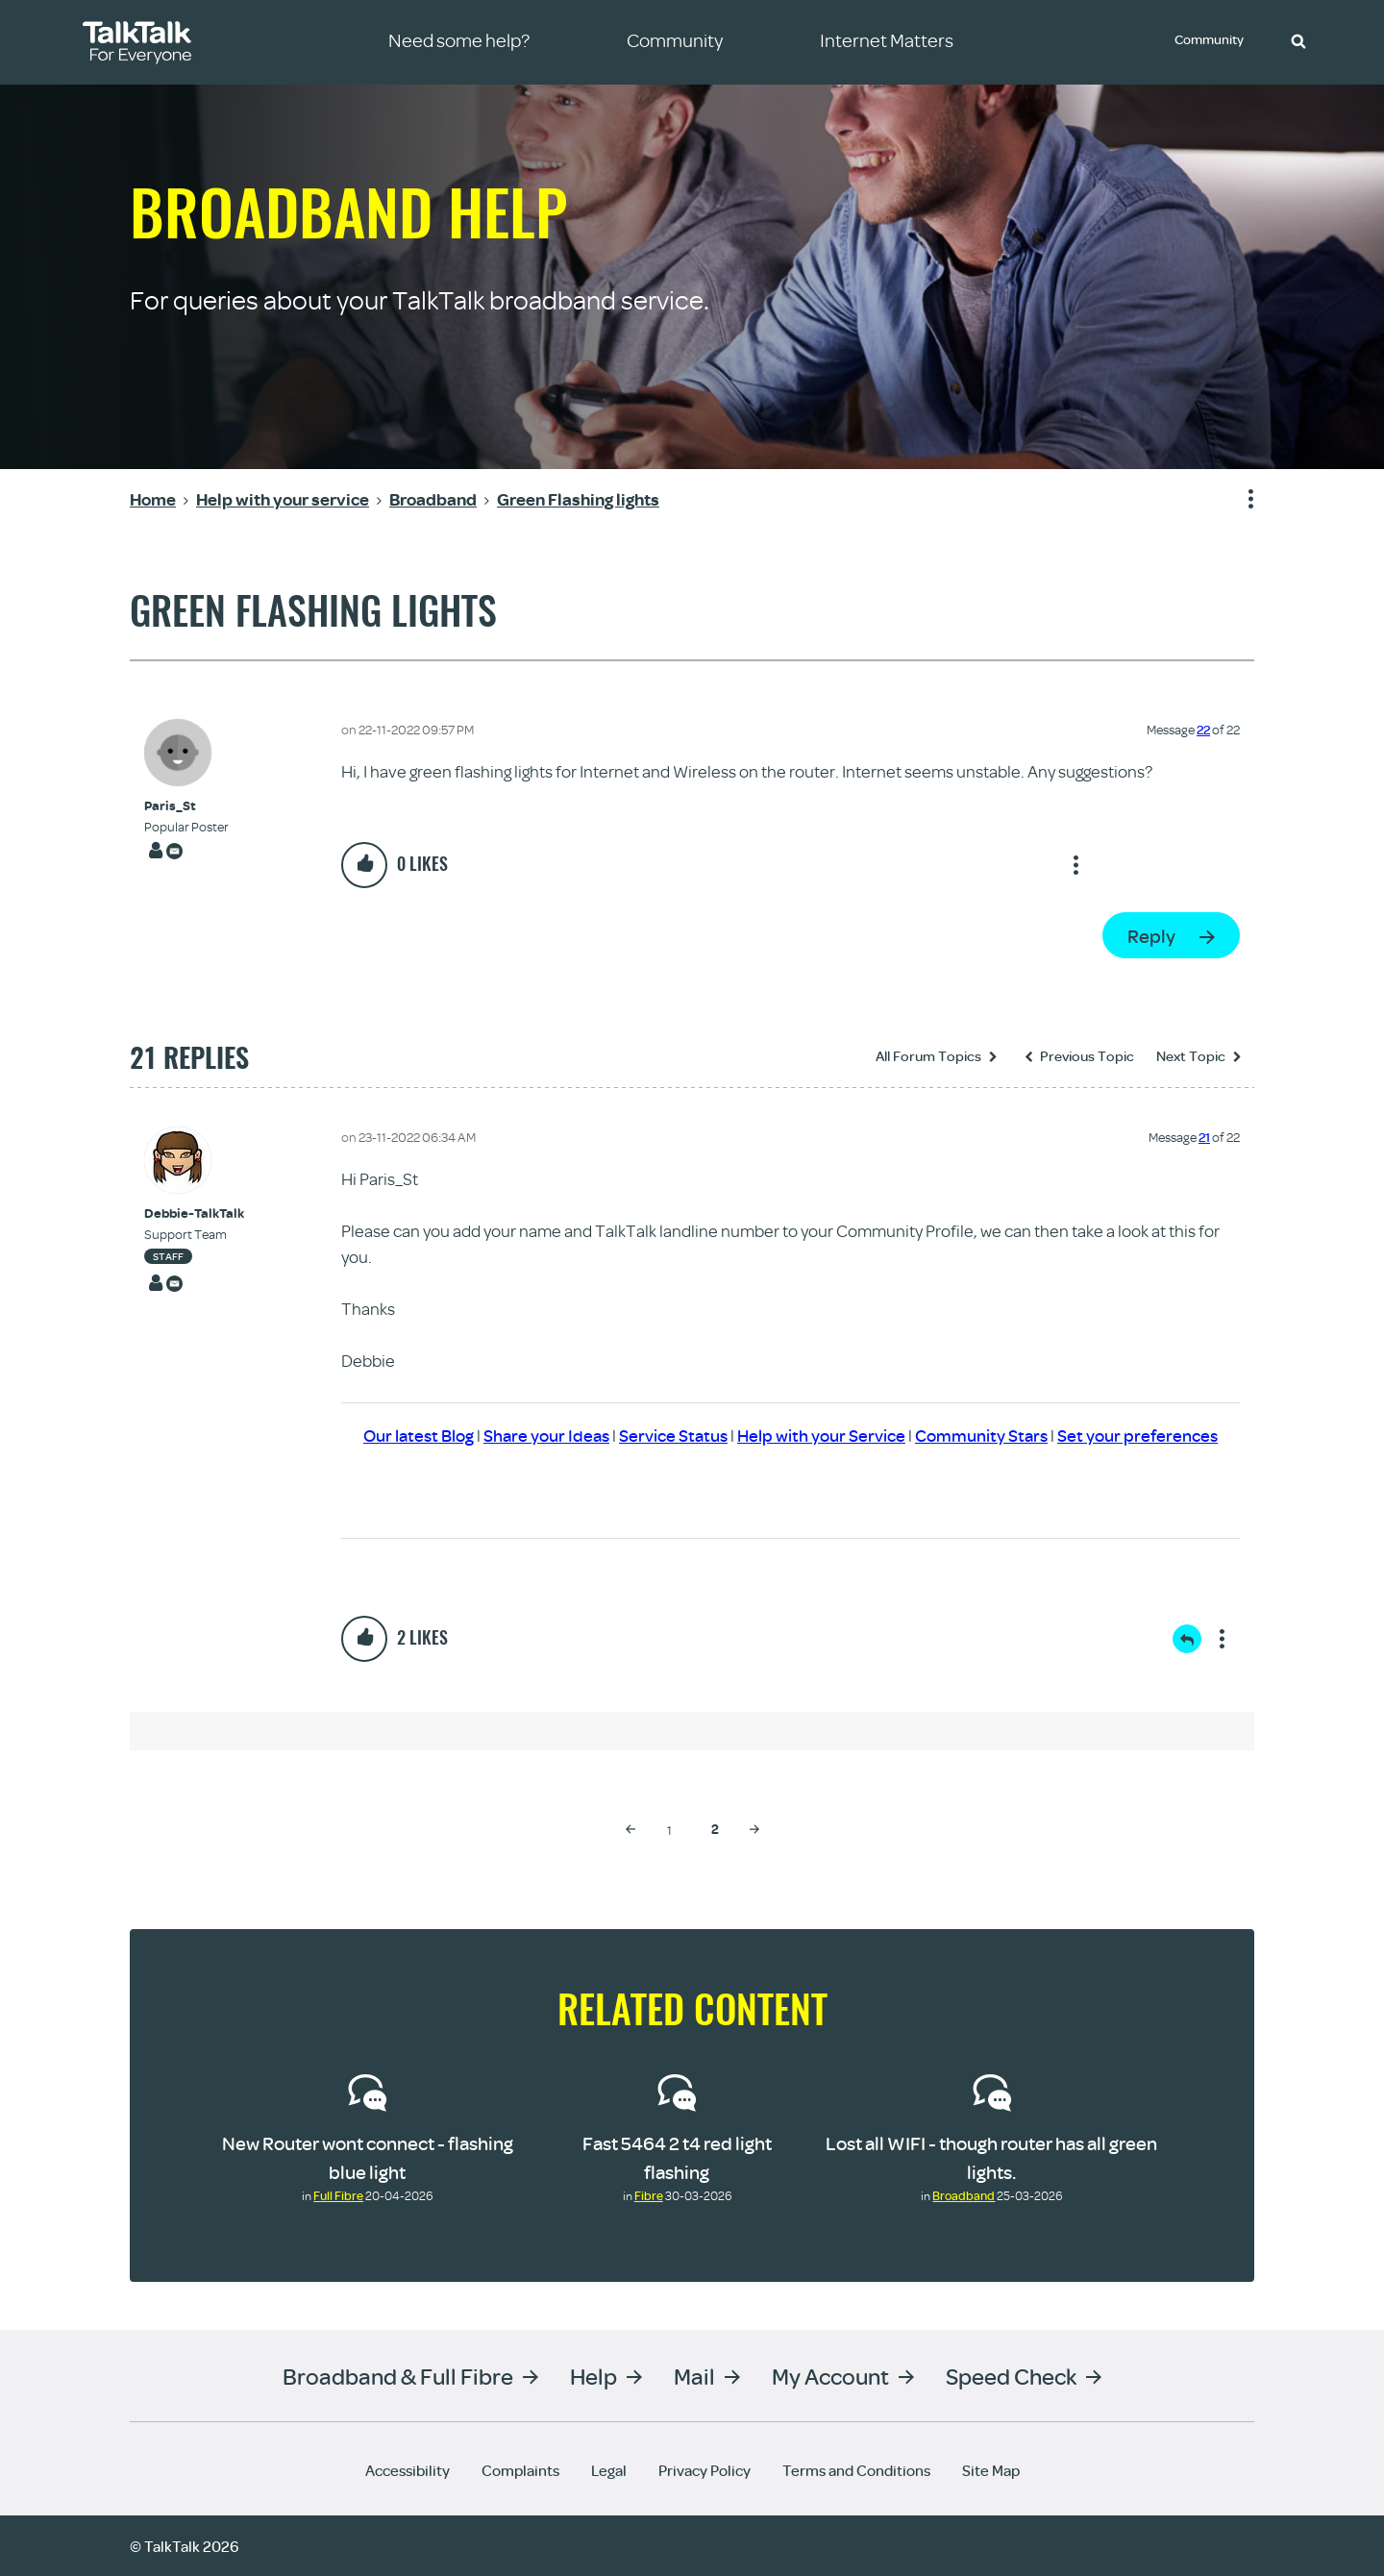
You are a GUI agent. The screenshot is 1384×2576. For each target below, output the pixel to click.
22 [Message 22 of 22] (1203, 729)
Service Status (673, 1435)
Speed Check (1011, 2375)
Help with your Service (821, 1435)
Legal (609, 2469)
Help (593, 2375)
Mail (694, 2375)
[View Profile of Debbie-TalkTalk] (194, 1213)
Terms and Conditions (856, 2469)
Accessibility (407, 2469)
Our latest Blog (418, 1435)
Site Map (991, 2469)
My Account (830, 2375)
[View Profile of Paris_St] (186, 806)
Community (1212, 41)
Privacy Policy (704, 2469)
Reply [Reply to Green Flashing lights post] (1151, 936)
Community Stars (981, 1435)
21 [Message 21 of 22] (1204, 1137)
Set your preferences (1137, 1435)
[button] (1298, 40)
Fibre (648, 2194)
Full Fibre (338, 2194)
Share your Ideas (546, 1435)
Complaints (520, 2469)
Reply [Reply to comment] (1187, 1637)
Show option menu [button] (1238, 500)
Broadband (963, 2194)
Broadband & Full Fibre (398, 2375)
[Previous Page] (630, 1828)
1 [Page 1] (669, 1829)
